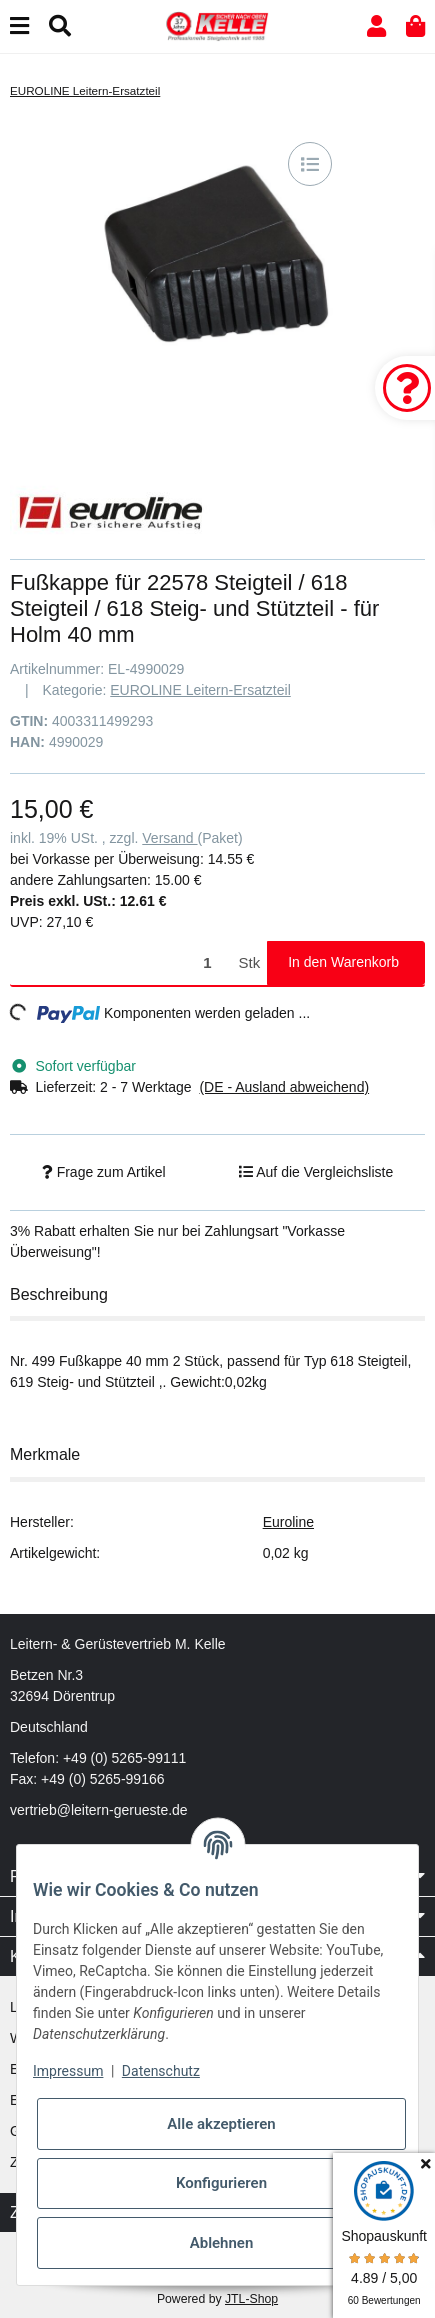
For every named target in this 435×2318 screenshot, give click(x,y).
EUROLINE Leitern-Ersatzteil (200, 690)
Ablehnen (222, 2243)
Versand (169, 838)
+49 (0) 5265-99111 (124, 1758)
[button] (376, 26)
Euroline (288, 1522)
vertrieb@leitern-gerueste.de (99, 1810)
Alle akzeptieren (221, 2124)
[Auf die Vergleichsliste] (310, 164)
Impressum (68, 2071)
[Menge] (121, 963)
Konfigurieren (221, 2183)
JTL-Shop (251, 2299)
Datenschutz (161, 2071)
